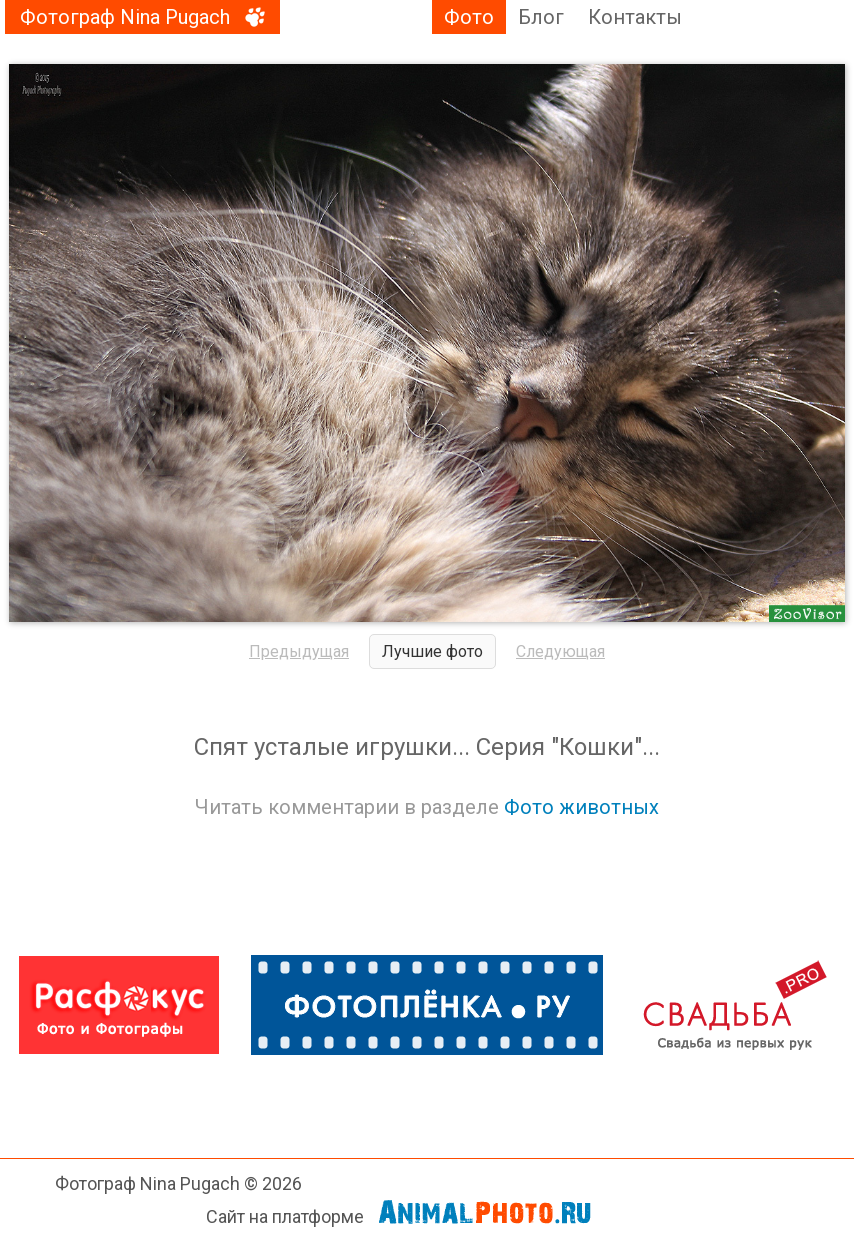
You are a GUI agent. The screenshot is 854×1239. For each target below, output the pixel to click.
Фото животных (581, 807)
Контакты (635, 17)
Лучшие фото (432, 651)
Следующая (560, 651)
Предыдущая (299, 651)
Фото (469, 17)
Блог (541, 17)
